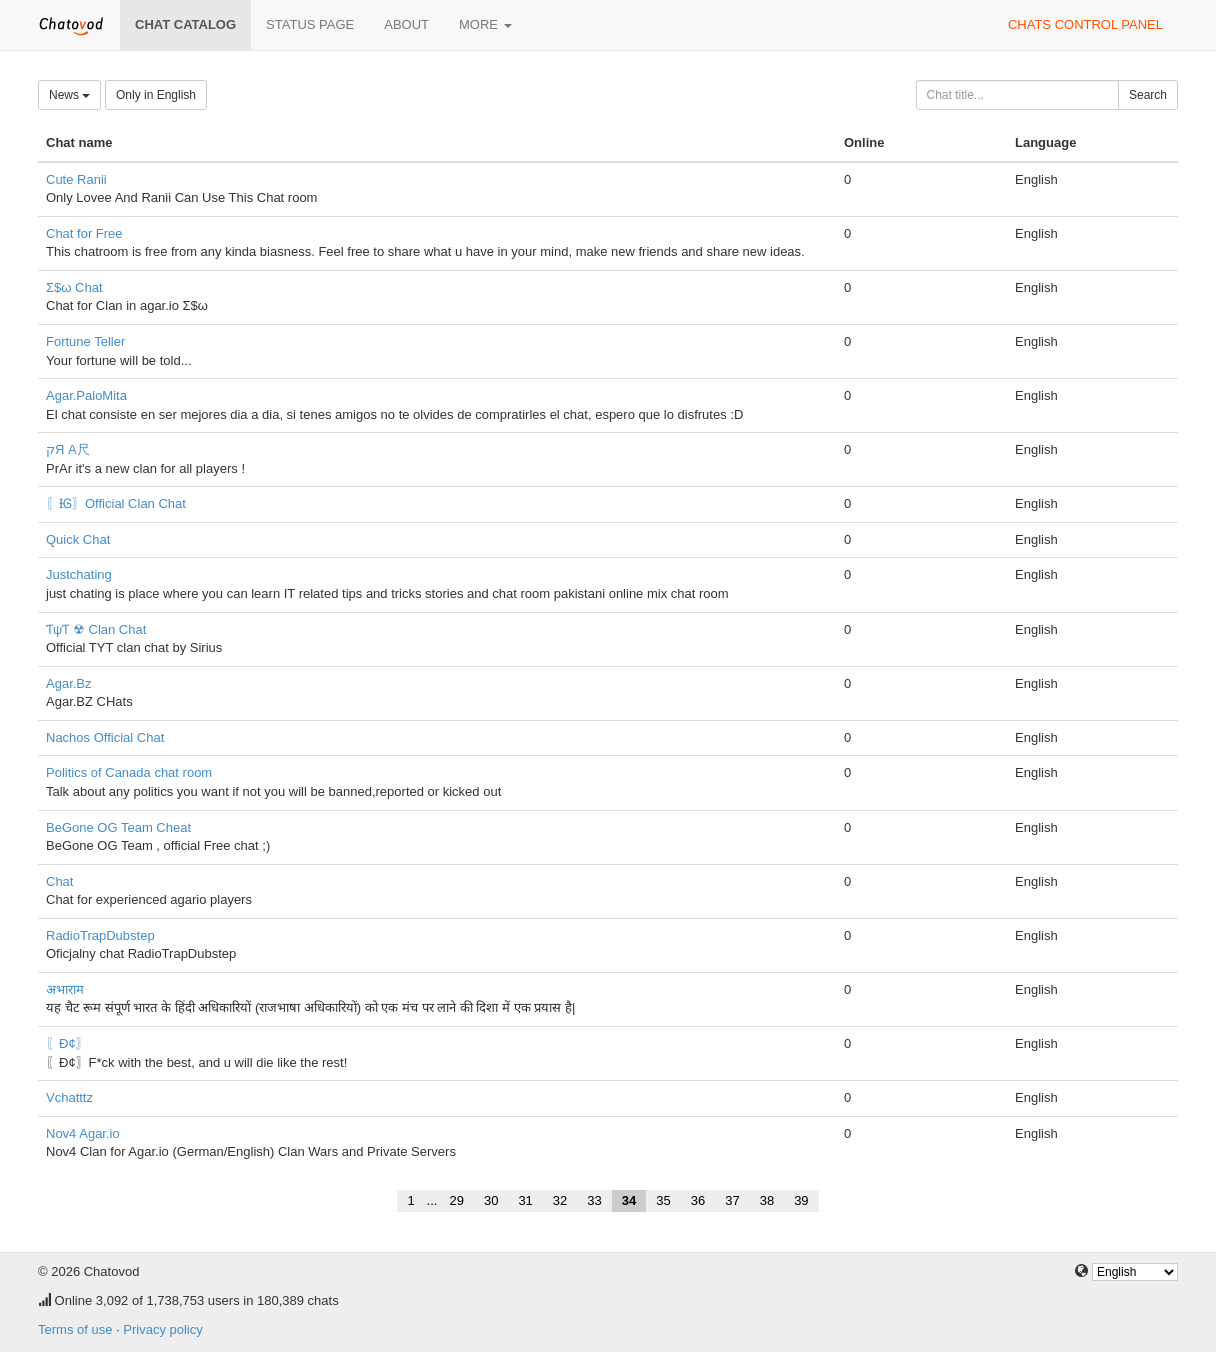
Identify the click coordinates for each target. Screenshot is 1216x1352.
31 (525, 1200)
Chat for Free (84, 233)
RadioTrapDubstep (100, 935)
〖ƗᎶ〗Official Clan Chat (116, 503)
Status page (310, 24)
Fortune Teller (85, 341)
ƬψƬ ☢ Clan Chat (96, 629)
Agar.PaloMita (86, 395)
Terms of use (75, 1329)
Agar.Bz (69, 683)
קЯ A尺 (68, 449)
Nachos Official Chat (105, 737)
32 (560, 1200)
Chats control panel (1085, 24)
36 (698, 1200)
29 (456, 1200)
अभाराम (65, 989)
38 (767, 1200)
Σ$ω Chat (74, 287)
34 (629, 1200)
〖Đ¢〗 (67, 1043)
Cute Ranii (76, 179)
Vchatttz (69, 1097)
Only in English (156, 95)
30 (491, 1200)
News (69, 95)
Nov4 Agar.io (83, 1133)
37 (732, 1200)
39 (801, 1200)
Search (1148, 95)
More (485, 24)
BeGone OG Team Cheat (118, 827)
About (406, 24)
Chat (59, 881)
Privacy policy (162, 1329)
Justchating (79, 574)
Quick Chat (78, 539)
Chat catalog (185, 24)
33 (594, 1200)
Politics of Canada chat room (129, 772)
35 (663, 1200)
